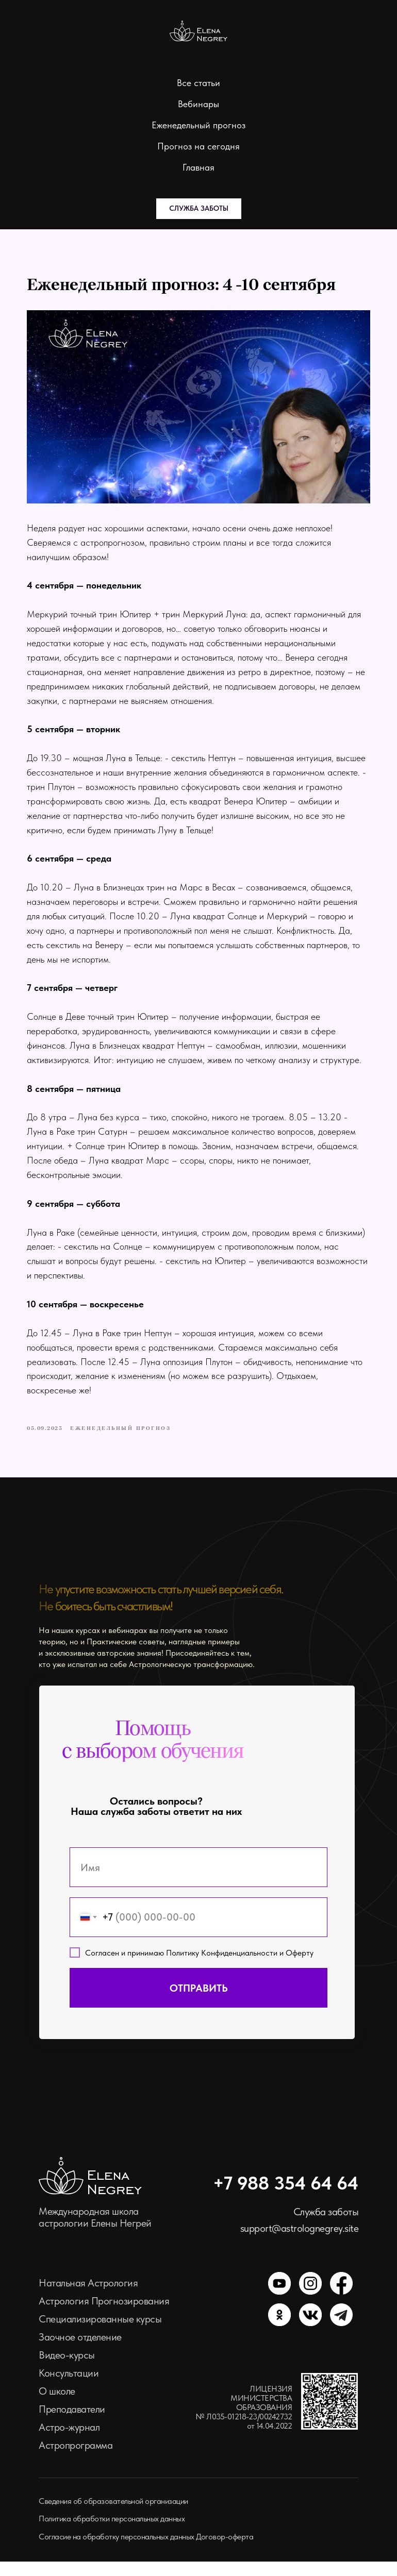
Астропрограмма (75, 2459)
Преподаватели (72, 2423)
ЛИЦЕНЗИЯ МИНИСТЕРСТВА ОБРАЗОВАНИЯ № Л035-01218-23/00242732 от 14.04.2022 (243, 2421)
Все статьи (198, 82)
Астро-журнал (69, 2441)
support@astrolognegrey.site (299, 2242)
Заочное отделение (80, 2351)
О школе (57, 2405)
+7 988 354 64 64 (285, 2197)
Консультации (68, 2387)
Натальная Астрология (88, 2297)
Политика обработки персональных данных (112, 2533)
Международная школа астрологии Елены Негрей (95, 2231)
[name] (198, 1881)
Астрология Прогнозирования (104, 2315)
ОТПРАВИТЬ (199, 2002)
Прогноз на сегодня (198, 146)
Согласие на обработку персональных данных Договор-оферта (146, 2551)
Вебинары (198, 103)
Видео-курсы (67, 2369)
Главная (198, 167)
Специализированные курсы (100, 2333)
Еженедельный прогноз (198, 125)
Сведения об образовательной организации (113, 2515)
